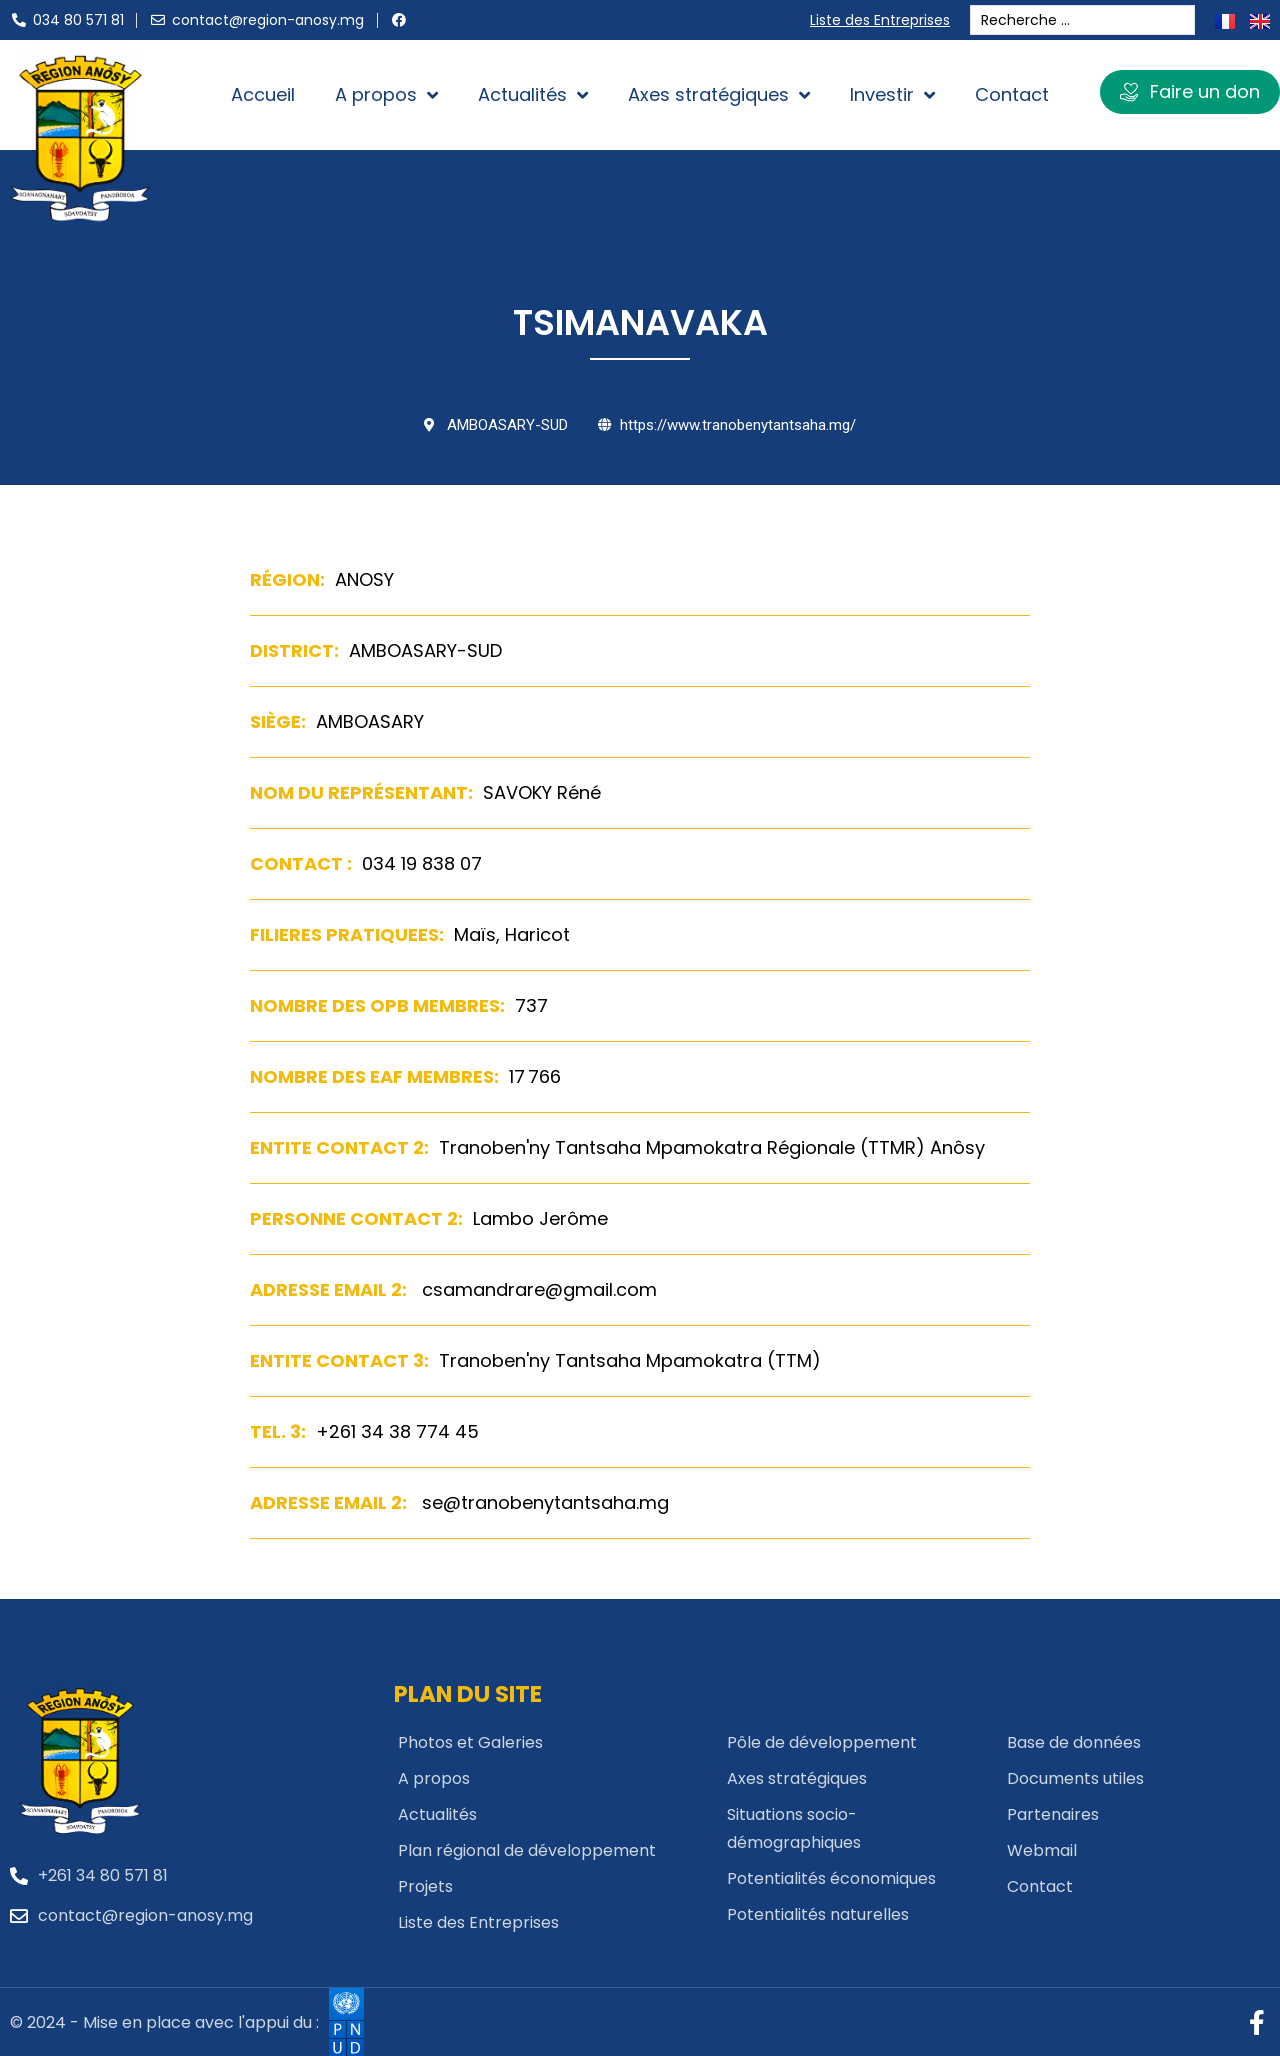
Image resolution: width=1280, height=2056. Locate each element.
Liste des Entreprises (884, 20)
